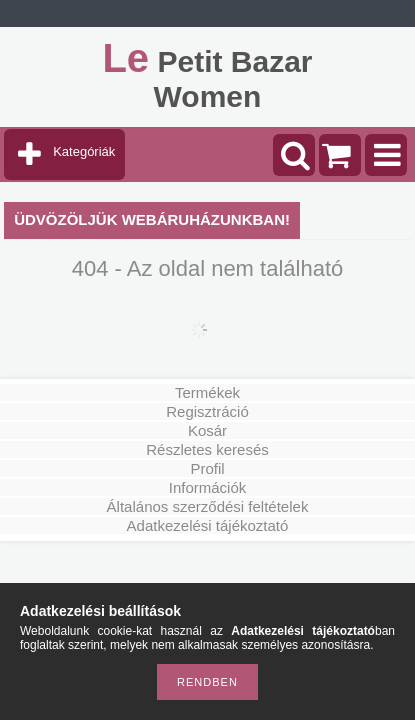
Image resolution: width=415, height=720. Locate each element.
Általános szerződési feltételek (208, 506)
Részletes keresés (207, 449)
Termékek (207, 392)
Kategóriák (84, 151)
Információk (208, 487)
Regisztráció (207, 411)
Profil (207, 468)
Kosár (207, 430)
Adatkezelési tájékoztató (208, 525)
